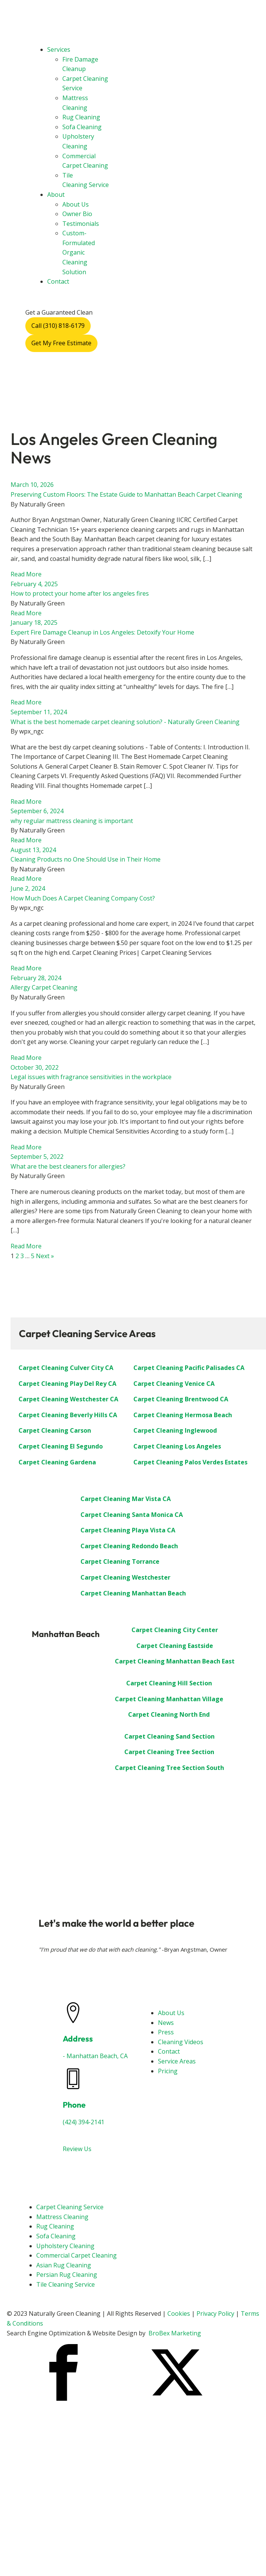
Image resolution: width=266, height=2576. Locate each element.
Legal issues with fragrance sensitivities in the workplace (91, 1077)
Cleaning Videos (180, 2042)
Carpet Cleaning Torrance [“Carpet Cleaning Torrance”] (119, 1561)
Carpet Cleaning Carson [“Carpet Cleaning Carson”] (55, 1430)
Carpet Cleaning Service (70, 2207)
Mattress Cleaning (62, 2217)
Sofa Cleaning (82, 127)
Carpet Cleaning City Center (174, 1630)
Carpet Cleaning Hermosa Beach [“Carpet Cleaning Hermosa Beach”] (182, 1415)
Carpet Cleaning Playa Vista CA (127, 1530)
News (166, 2022)
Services (58, 49)
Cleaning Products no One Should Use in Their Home (86, 859)
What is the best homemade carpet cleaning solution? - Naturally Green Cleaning (125, 722)
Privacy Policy (215, 2313)
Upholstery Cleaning (65, 2246)
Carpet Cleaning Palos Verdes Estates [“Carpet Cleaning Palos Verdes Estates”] (190, 1462)
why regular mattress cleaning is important (72, 821)
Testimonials (80, 223)
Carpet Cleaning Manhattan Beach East (175, 1661)
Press (166, 2032)
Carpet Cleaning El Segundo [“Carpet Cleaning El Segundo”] (61, 1446)
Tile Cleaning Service (65, 2284)
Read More (26, 574)
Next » (45, 1256)
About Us (75, 204)
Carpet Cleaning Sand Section (169, 1736)
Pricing (168, 2071)
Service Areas (177, 2061)
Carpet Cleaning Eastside (174, 1646)
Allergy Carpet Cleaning (44, 987)
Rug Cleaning (81, 117)
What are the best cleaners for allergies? (68, 1166)
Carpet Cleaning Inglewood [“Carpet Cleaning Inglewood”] (175, 1430)
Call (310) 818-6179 (58, 325)
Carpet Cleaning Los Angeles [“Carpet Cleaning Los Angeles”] (177, 1446)
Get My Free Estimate (61, 343)
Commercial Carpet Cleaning (76, 2255)
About (56, 194)
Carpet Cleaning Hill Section (169, 1683)
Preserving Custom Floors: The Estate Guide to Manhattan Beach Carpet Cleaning (126, 494)
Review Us (77, 2149)
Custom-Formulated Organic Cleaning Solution (78, 252)
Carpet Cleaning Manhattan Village (169, 1699)
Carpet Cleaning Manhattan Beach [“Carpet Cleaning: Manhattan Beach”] (133, 1593)
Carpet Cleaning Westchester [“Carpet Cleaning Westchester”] (125, 1577)
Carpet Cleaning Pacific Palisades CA (188, 1368)
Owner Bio (77, 214)
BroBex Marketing (174, 2333)
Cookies (178, 2313)
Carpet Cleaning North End (169, 1714)
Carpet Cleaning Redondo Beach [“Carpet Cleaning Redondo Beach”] (129, 1546)
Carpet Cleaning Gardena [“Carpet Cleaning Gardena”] (57, 1462)
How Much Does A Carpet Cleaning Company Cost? (83, 898)
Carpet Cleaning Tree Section (169, 1752)
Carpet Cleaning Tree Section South (169, 1768)
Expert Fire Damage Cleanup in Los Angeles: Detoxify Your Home (102, 632)
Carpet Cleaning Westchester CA (68, 1399)
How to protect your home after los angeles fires (80, 593)
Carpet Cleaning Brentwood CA (180, 1399)
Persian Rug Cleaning (66, 2274)
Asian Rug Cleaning (63, 2265)
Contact (58, 281)
